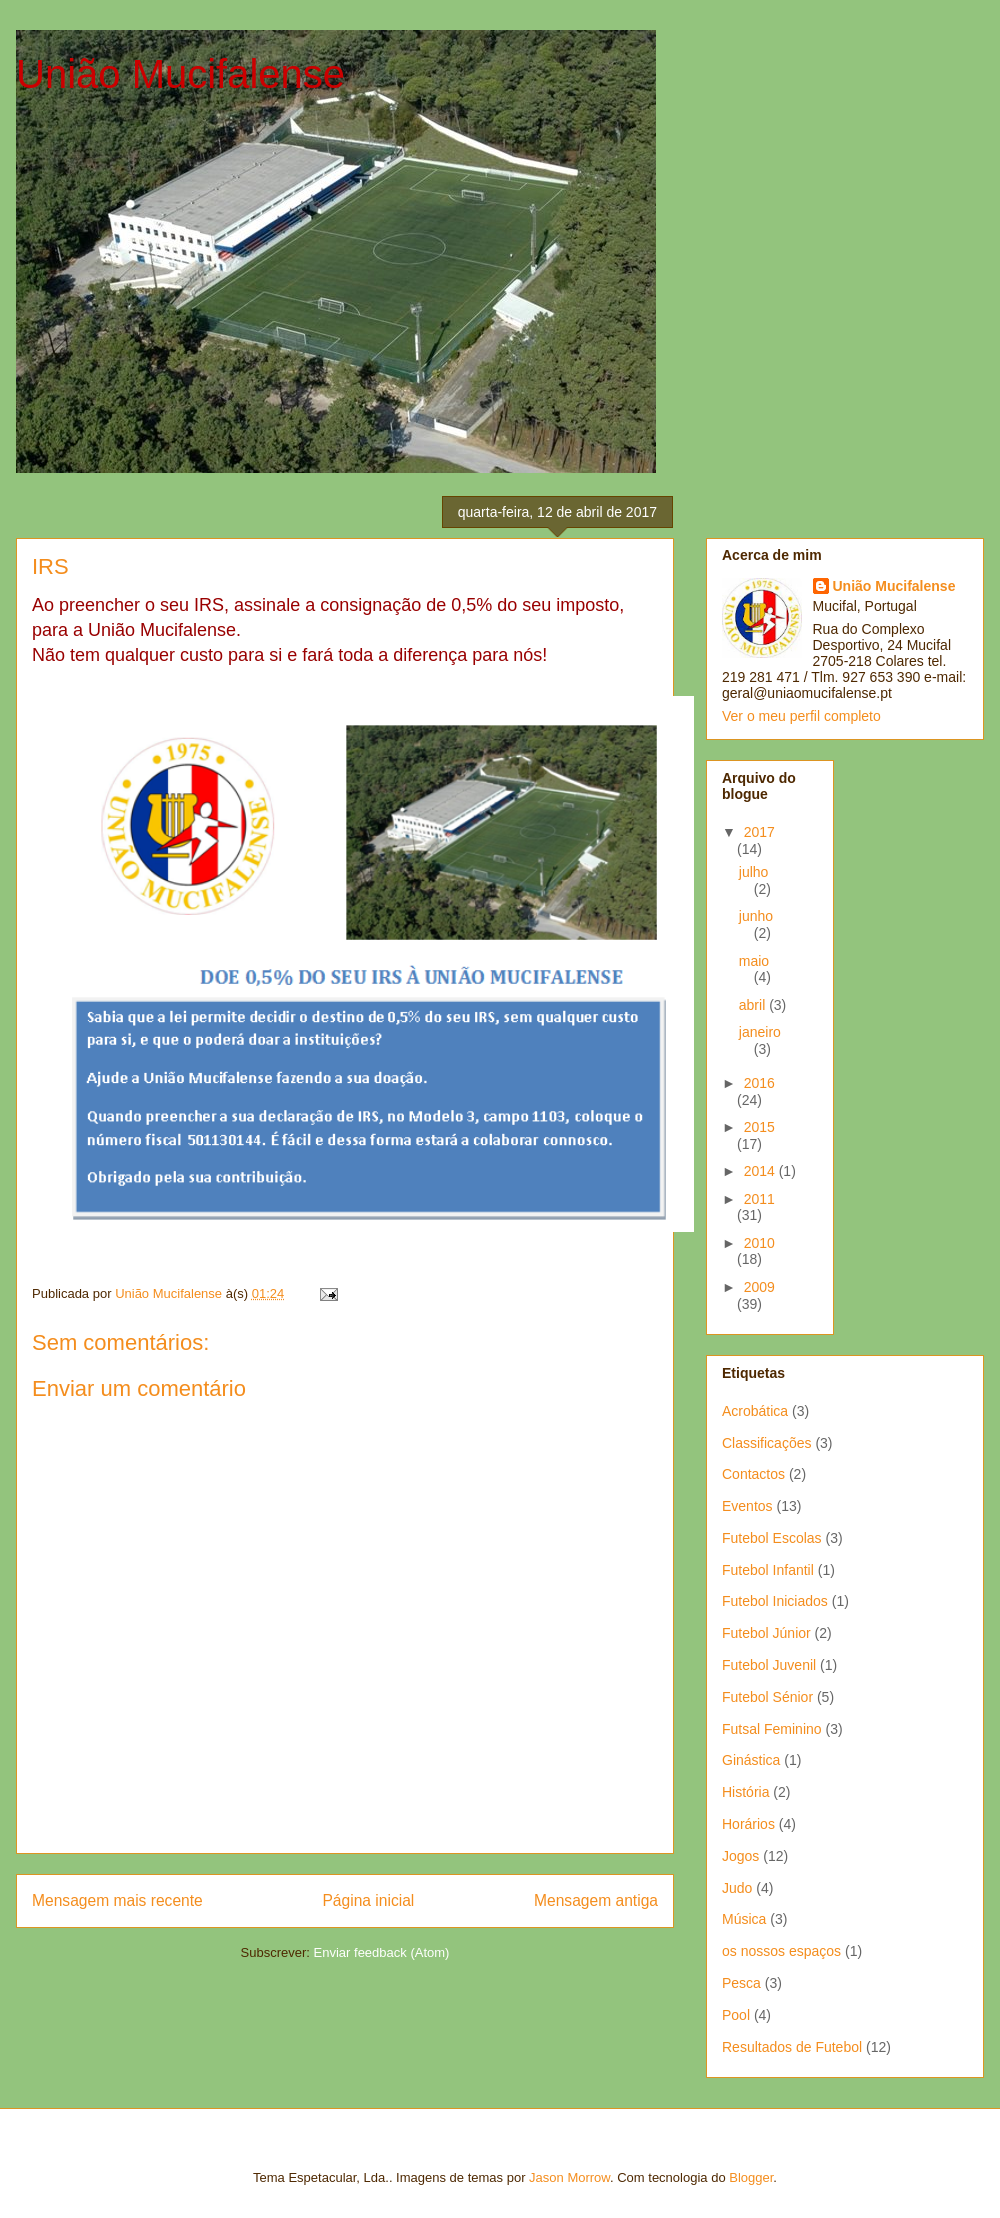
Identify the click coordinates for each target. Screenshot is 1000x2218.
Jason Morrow (569, 2177)
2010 (759, 1243)
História (745, 1792)
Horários (748, 1824)
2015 (759, 1127)
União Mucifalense (180, 74)
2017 (759, 832)
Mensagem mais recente (117, 1900)
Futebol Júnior (766, 1633)
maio (754, 961)
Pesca (741, 1983)
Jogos (740, 1856)
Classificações (766, 1443)
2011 (759, 1199)
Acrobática (755, 1411)
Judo (737, 1888)
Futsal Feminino (772, 1729)
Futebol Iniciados (775, 1601)
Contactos (753, 1474)
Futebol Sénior (767, 1697)
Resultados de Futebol (792, 2047)
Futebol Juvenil (769, 1665)
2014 (761, 1171)
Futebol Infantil (768, 1570)
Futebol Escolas (772, 1538)
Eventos (747, 1506)
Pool (736, 2015)
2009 (759, 1287)
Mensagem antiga (596, 1900)
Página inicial (368, 1900)
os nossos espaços (781, 1951)
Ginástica (751, 1760)
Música (744, 1919)
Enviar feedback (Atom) (382, 1952)
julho (754, 872)
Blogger (751, 2177)
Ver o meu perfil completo (801, 716)
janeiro (760, 1032)
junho (756, 916)
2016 (759, 1083)
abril (754, 1005)
